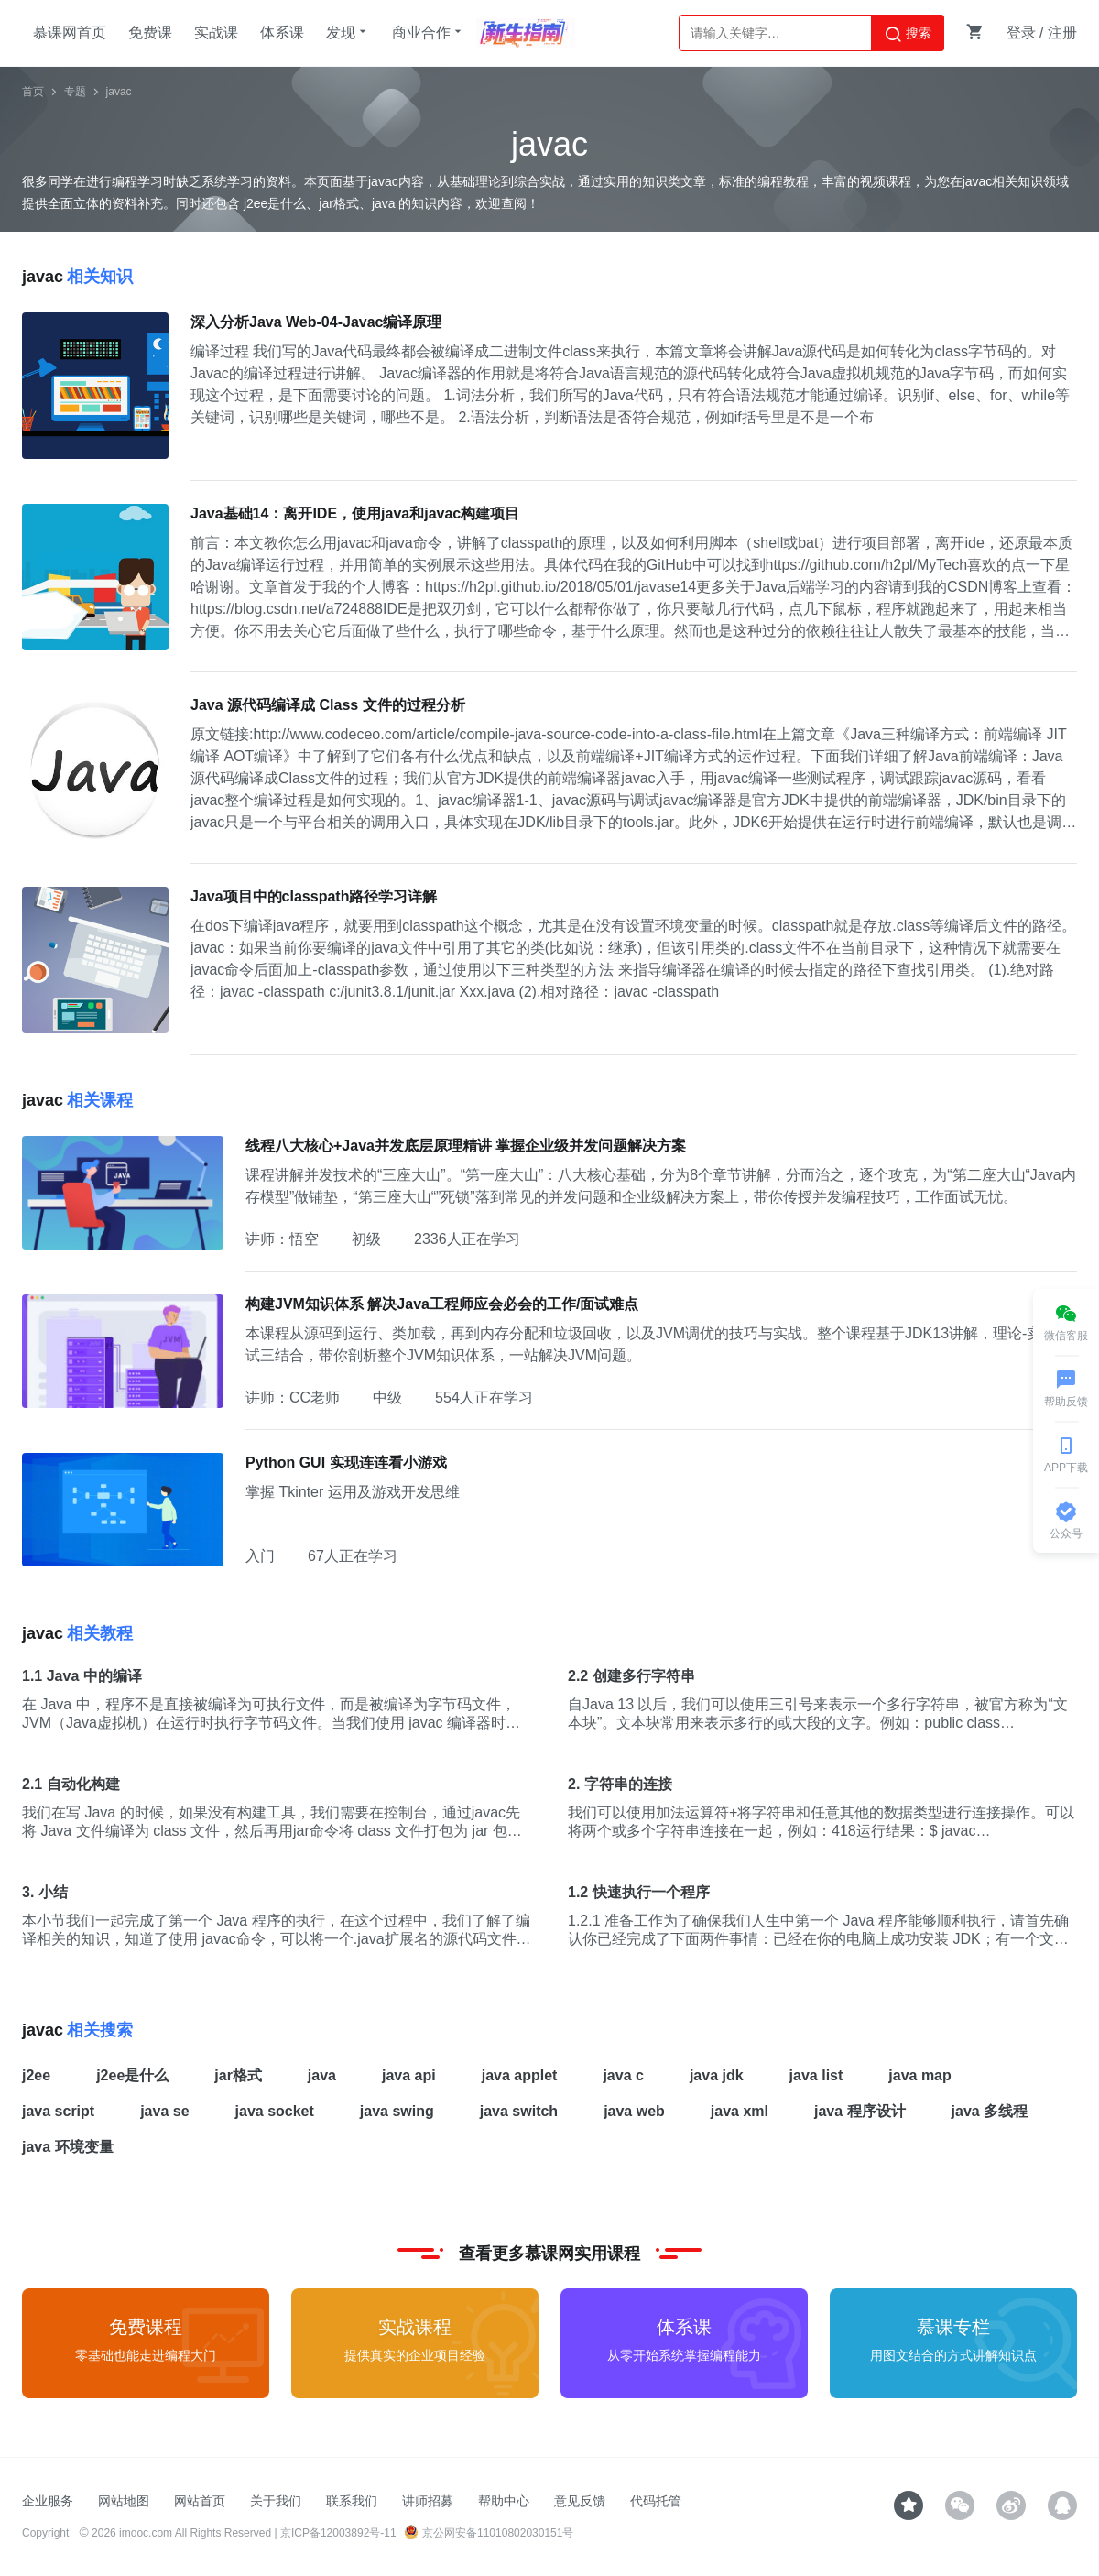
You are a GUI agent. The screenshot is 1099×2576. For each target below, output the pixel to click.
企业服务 (47, 2501)
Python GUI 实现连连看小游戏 (346, 1462)
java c (623, 2075)
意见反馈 (579, 2501)
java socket (274, 2111)
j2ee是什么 (132, 2075)
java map (919, 2075)
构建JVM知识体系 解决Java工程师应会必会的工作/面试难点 (441, 1304)
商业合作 (428, 32)
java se (164, 2111)
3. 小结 (45, 1892)
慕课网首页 (69, 32)
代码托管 (655, 2501)
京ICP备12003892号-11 (338, 2533)
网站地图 (123, 2501)
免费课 (150, 32)
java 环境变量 (68, 2147)
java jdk (717, 2075)
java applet (520, 2075)
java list (816, 2075)
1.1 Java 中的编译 (82, 1676)
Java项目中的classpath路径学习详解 (313, 896)
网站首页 (199, 2501)
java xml (739, 2111)
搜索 (907, 34)
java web (634, 2111)
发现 (348, 32)
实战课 (216, 32)
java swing (397, 2111)
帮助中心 (503, 2501)
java (322, 2075)
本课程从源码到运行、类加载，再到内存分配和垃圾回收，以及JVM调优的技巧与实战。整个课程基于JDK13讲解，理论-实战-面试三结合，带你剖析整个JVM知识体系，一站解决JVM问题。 (660, 1344)
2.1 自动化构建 (71, 1784)
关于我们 (275, 2501)
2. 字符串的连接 (620, 1784)
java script (58, 2111)
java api (409, 2075)
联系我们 (351, 2501)
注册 (1062, 32)
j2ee (36, 2075)
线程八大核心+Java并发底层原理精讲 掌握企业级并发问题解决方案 (465, 1145)
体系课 (282, 32)
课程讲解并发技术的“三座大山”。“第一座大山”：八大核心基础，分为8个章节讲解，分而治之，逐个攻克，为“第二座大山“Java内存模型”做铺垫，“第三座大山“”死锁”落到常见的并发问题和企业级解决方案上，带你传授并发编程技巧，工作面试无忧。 (660, 1186)
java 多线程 (990, 2111)
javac (119, 91)
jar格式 (238, 2075)
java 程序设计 (860, 2111)
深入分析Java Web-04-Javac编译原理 (315, 322)
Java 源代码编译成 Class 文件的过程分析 (327, 705)
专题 (75, 91)
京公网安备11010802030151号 (488, 2533)
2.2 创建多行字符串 (631, 1676)
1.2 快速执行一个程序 (639, 1892)
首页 (33, 91)
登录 (1021, 32)
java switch (519, 2111)
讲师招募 (427, 2501)
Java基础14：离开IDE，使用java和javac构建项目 (354, 513)
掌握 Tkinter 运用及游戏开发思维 (352, 1492)
